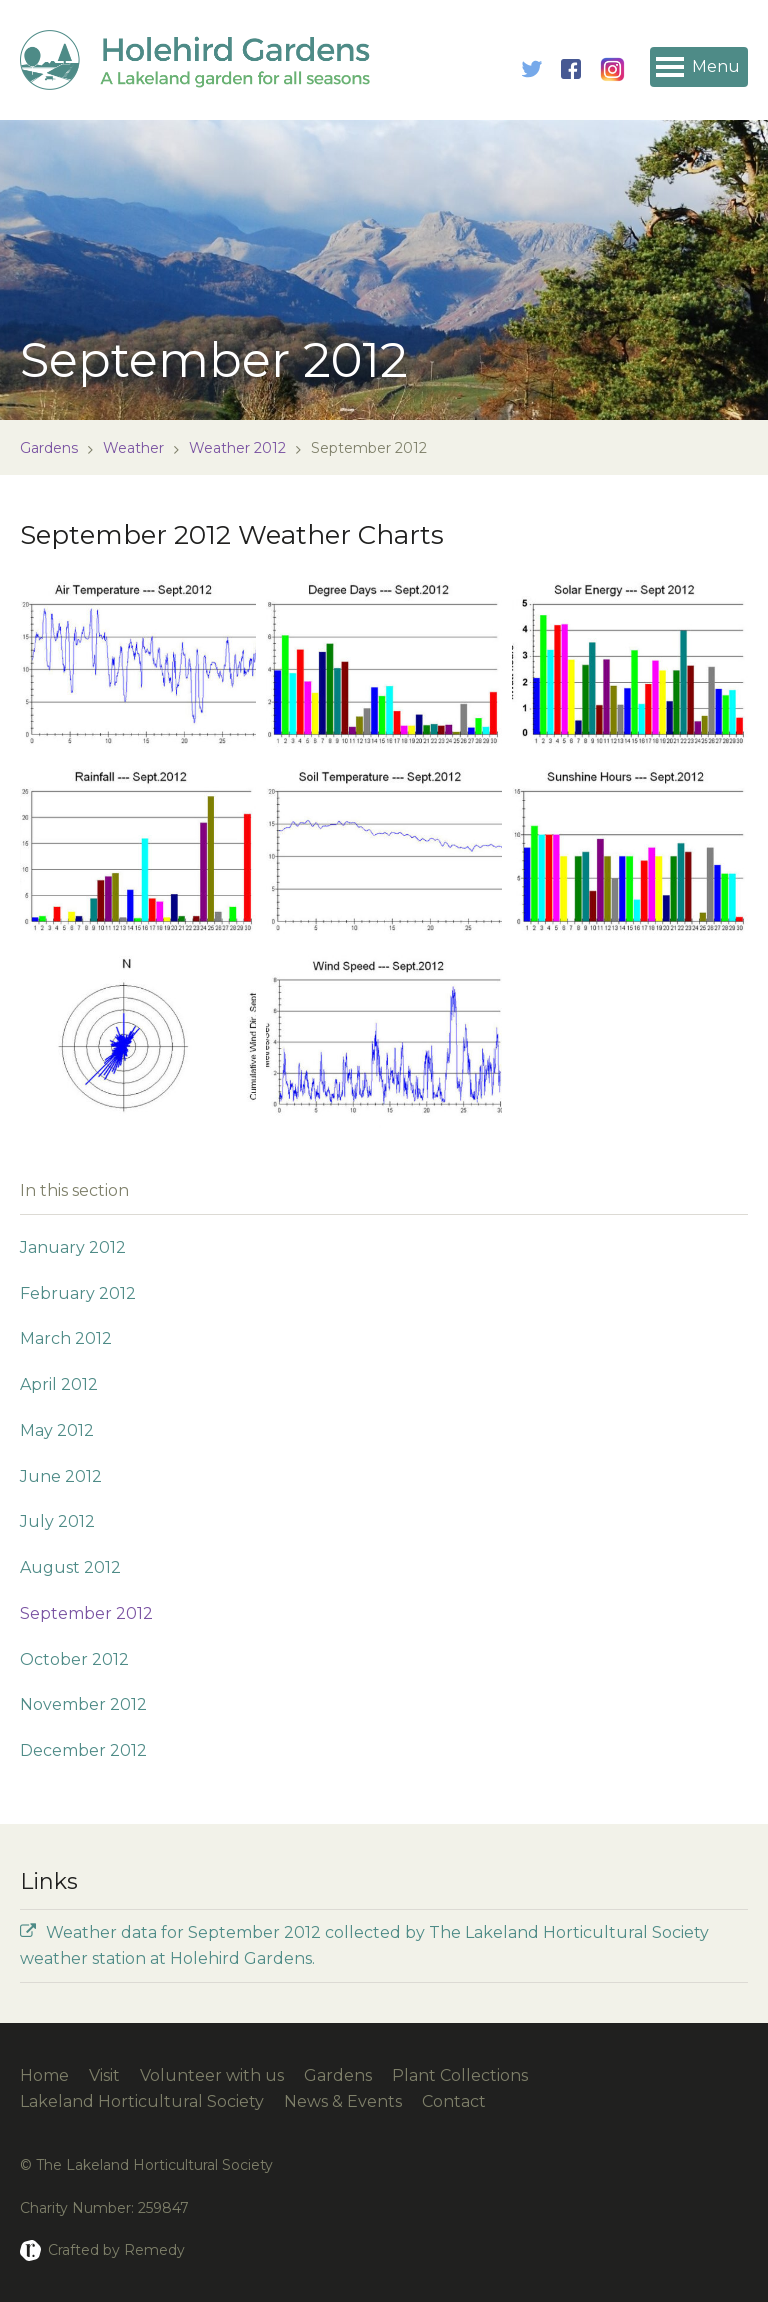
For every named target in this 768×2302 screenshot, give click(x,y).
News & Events (343, 2101)
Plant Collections (460, 2075)
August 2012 (70, 1567)
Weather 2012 (237, 448)
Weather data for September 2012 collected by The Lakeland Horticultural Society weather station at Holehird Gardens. (364, 1945)
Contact (454, 2101)
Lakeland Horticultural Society (142, 2101)
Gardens (49, 448)
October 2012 (74, 1659)
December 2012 (83, 1750)
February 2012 (78, 1293)
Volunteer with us (212, 2075)
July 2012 (57, 1521)
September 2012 (86, 1613)
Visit (104, 2075)
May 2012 (57, 1430)
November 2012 (83, 1704)
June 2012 (61, 1476)
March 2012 (66, 1338)
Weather (133, 448)
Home (44, 2075)
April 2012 (59, 1384)
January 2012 (73, 1247)
